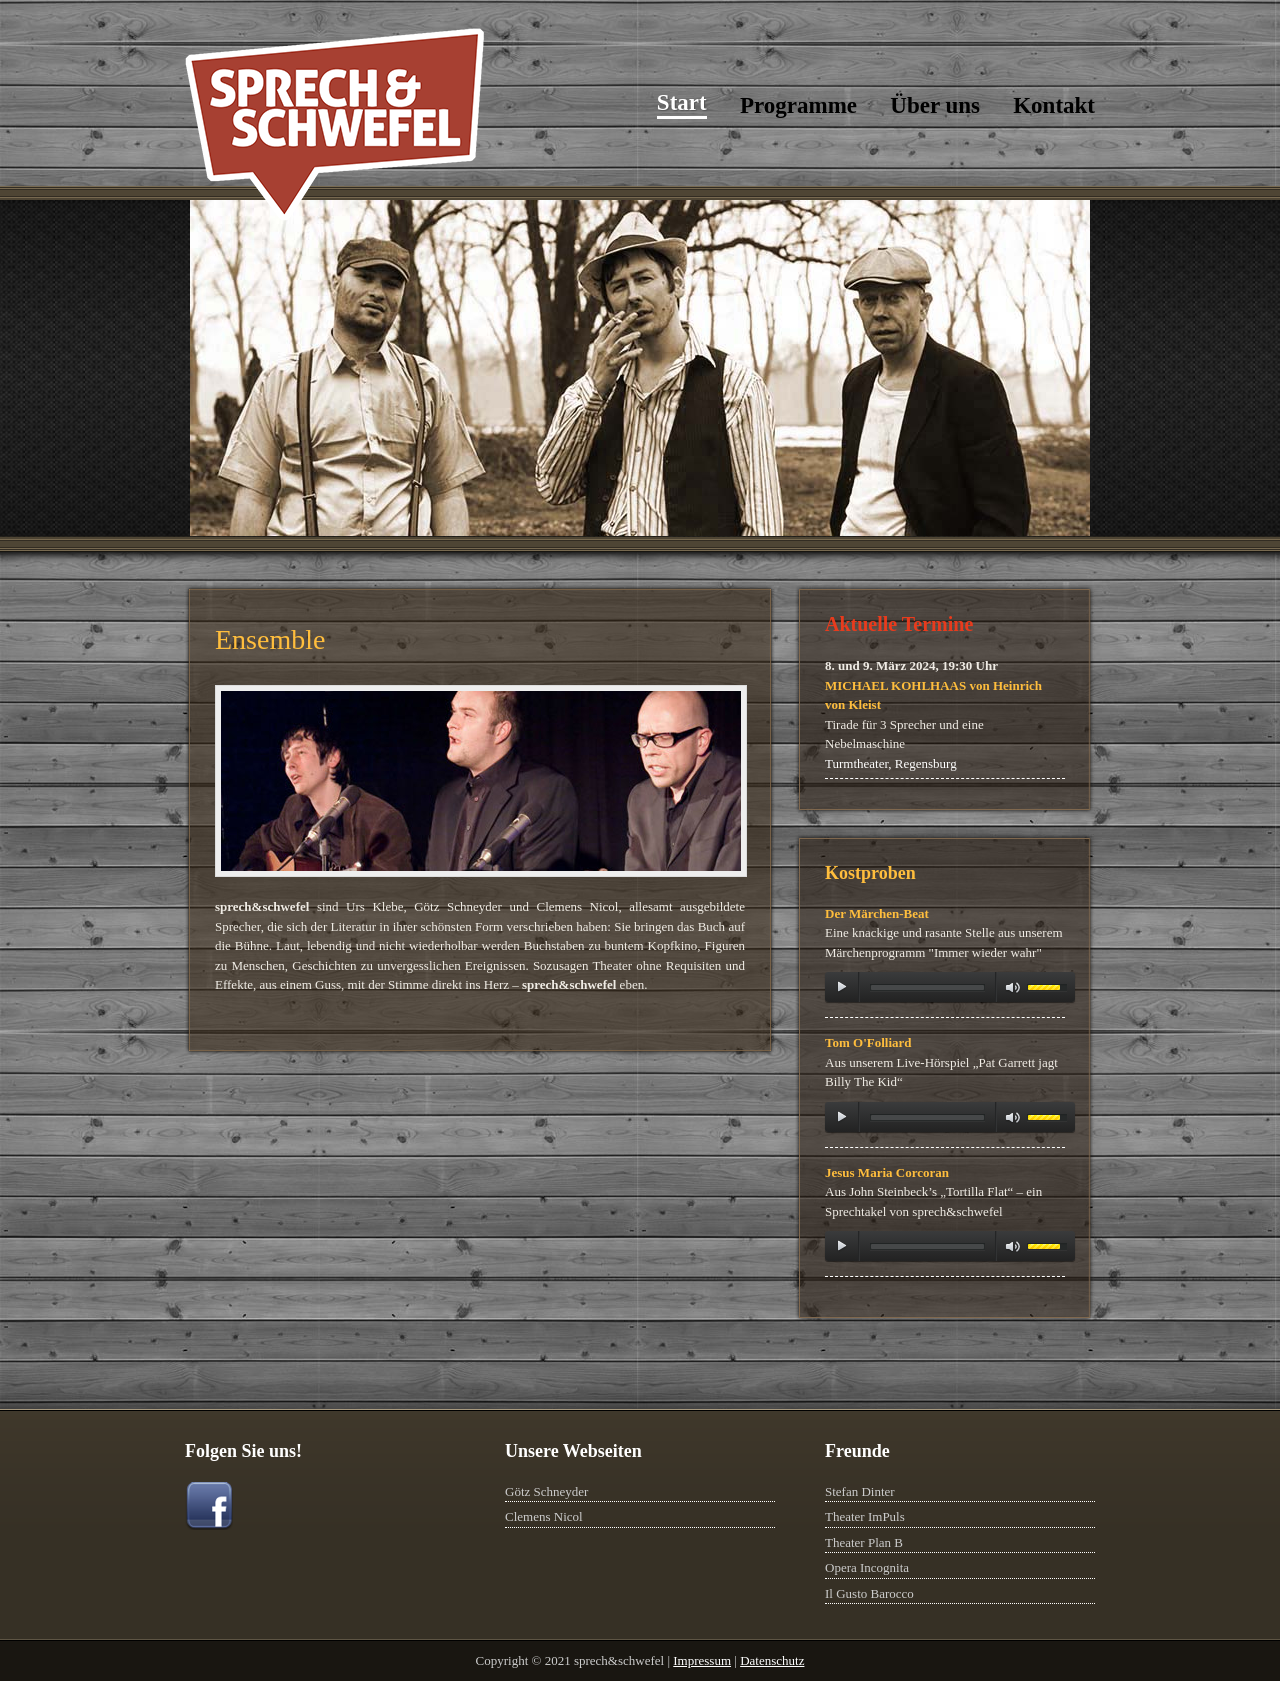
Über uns (935, 105)
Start (682, 102)
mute (1013, 987)
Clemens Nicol (544, 1516)
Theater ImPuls (865, 1516)
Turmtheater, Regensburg (891, 763)
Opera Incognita (867, 1567)
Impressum (702, 1660)
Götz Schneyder (546, 1491)
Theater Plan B (864, 1542)
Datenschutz (772, 1660)
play (842, 987)
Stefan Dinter (860, 1491)
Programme (798, 105)
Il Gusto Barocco (869, 1593)
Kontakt (1054, 105)
